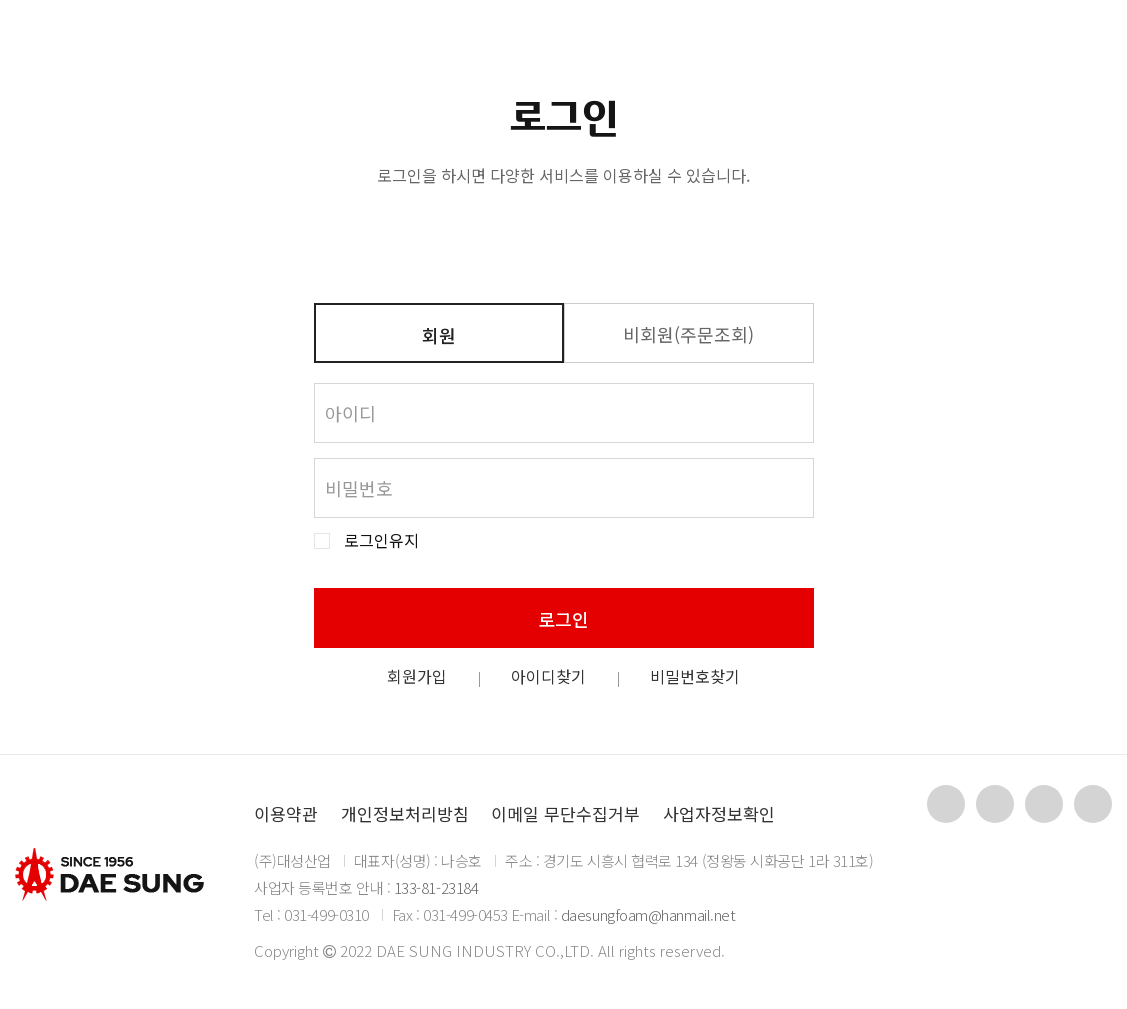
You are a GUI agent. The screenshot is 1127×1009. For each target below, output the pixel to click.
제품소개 (505, 45)
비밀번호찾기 (695, 676)
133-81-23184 (436, 887)
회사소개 (378, 45)
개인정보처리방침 (405, 813)
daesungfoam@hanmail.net (648, 914)
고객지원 (749, 45)
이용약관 (286, 813)
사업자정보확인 (719, 813)
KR (979, 44)
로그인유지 (381, 540)
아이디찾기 (548, 676)
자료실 (626, 45)
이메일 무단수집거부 (565, 813)
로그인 (563, 619)
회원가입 (417, 676)
